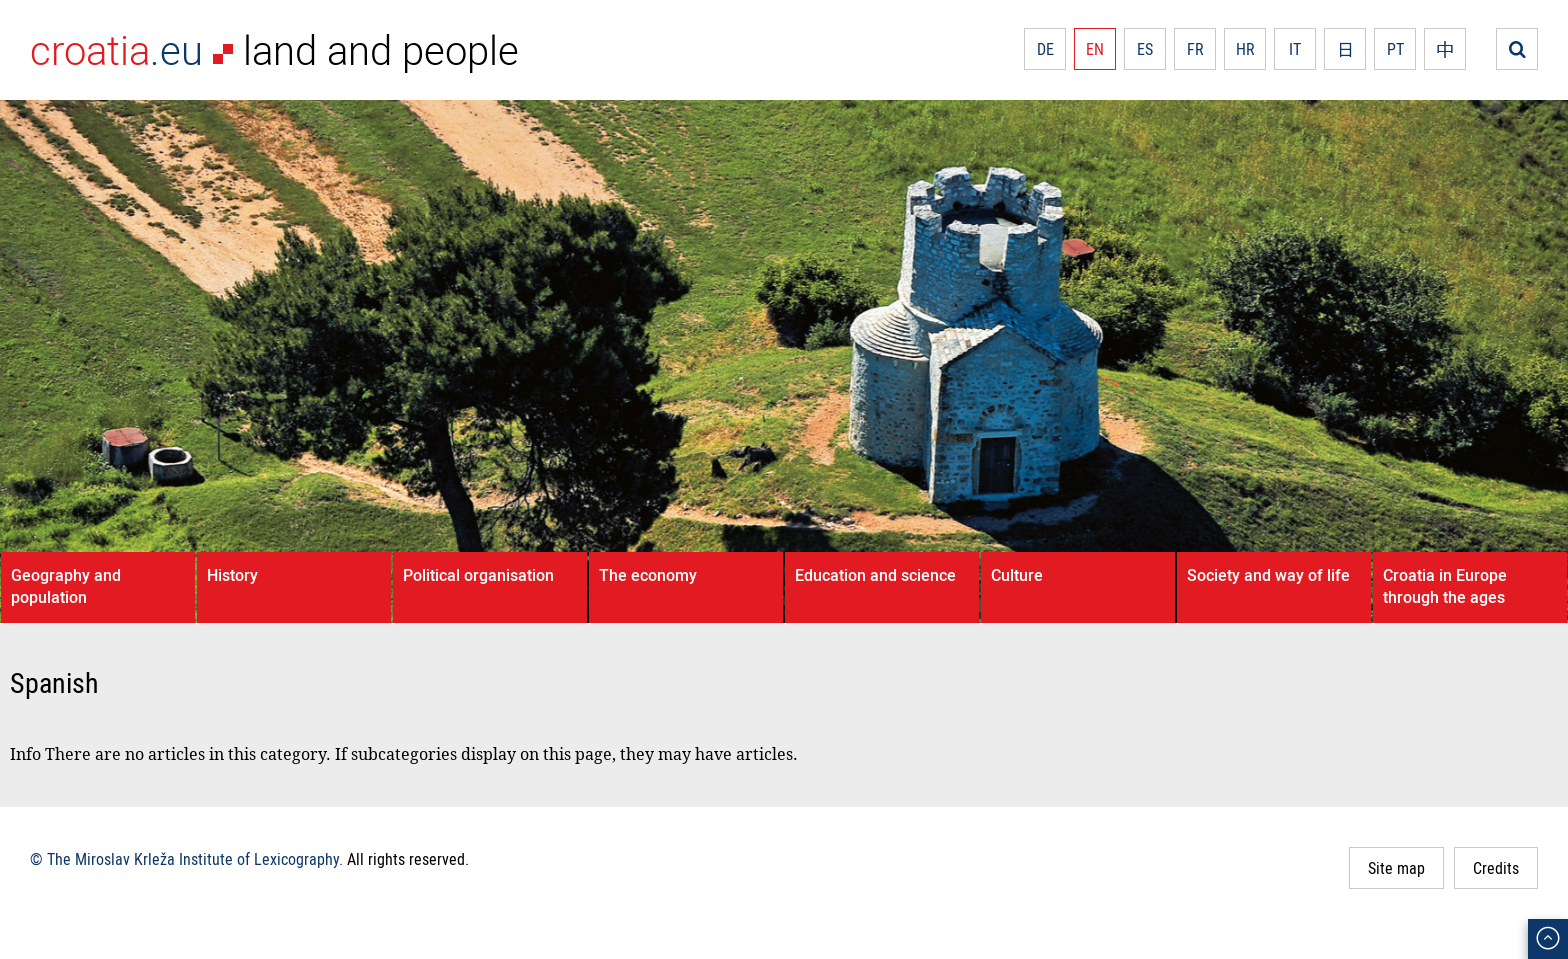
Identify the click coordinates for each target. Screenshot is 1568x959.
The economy (648, 575)
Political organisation (478, 575)
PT (1395, 49)
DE (1045, 49)
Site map (1396, 868)
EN (1095, 49)
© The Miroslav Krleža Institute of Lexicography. (186, 859)
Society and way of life (1268, 575)
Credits (1496, 868)
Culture (1017, 575)
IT (1295, 49)
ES (1145, 49)
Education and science (875, 575)
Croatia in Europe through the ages (1445, 586)
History (232, 575)
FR (1195, 49)
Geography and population (66, 586)
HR (1245, 49)
